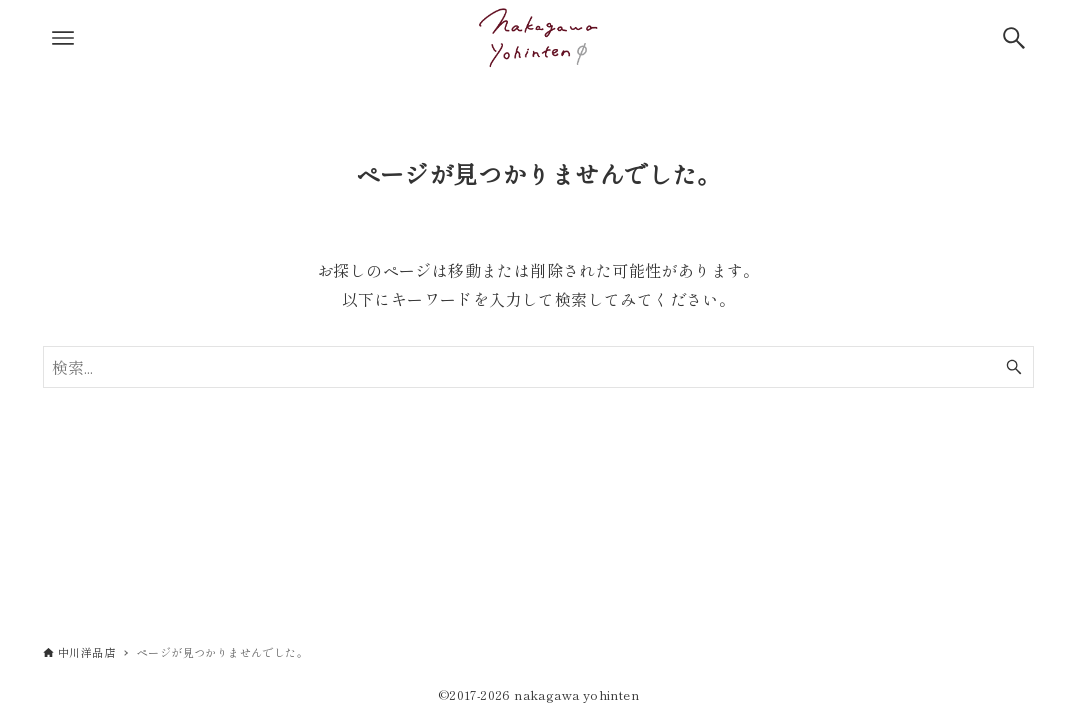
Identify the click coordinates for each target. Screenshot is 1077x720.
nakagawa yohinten (576, 694)
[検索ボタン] (1014, 38)
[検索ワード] (538, 367)
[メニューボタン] (63, 38)
